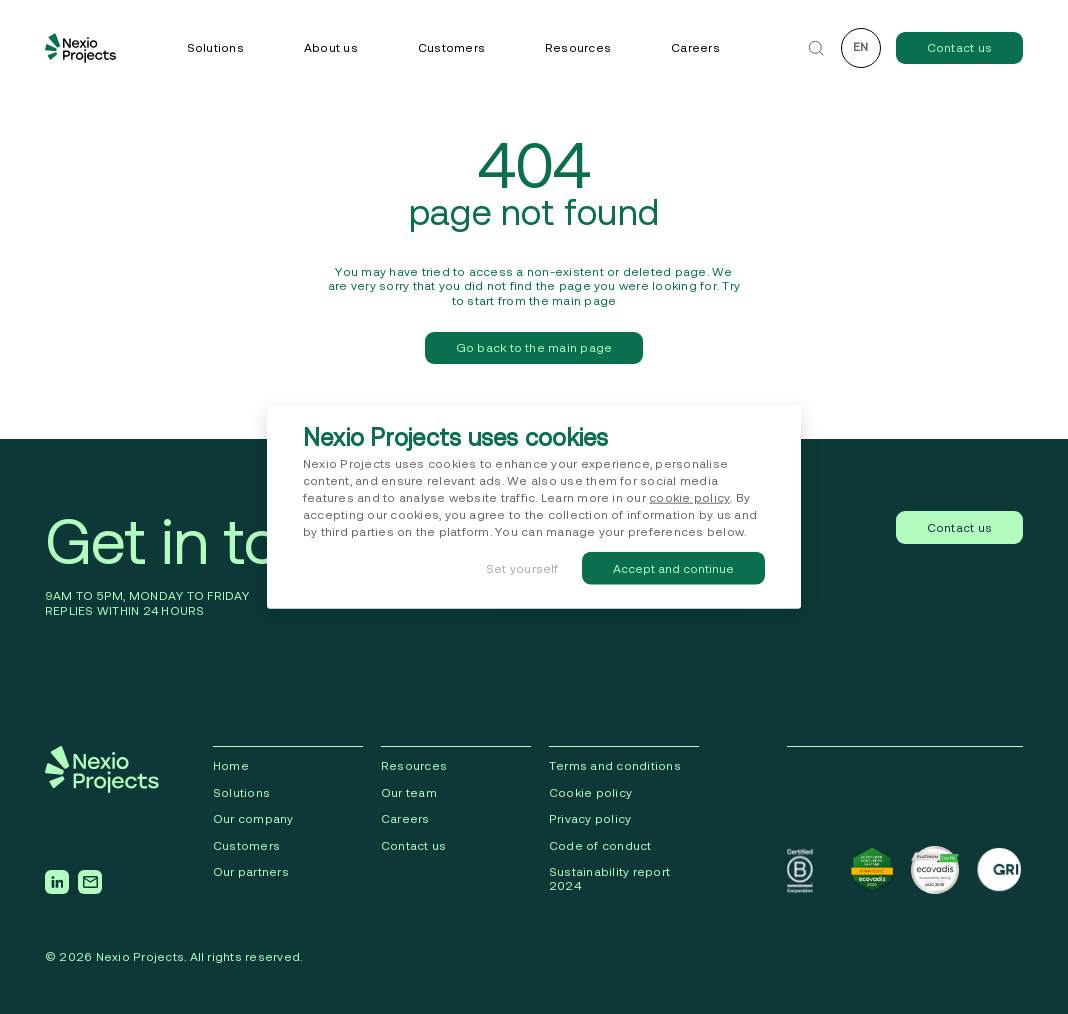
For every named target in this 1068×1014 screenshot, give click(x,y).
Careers (695, 47)
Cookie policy (590, 792)
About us (331, 47)
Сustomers (246, 845)
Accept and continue (673, 567)
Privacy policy (590, 818)
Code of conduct (600, 845)
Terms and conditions (615, 765)
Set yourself (522, 567)
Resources (578, 47)
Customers (451, 47)
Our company (253, 818)
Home (231, 765)
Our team (409, 792)
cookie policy (689, 497)
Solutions (215, 47)
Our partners (251, 871)
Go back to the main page (534, 347)
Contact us (959, 47)
